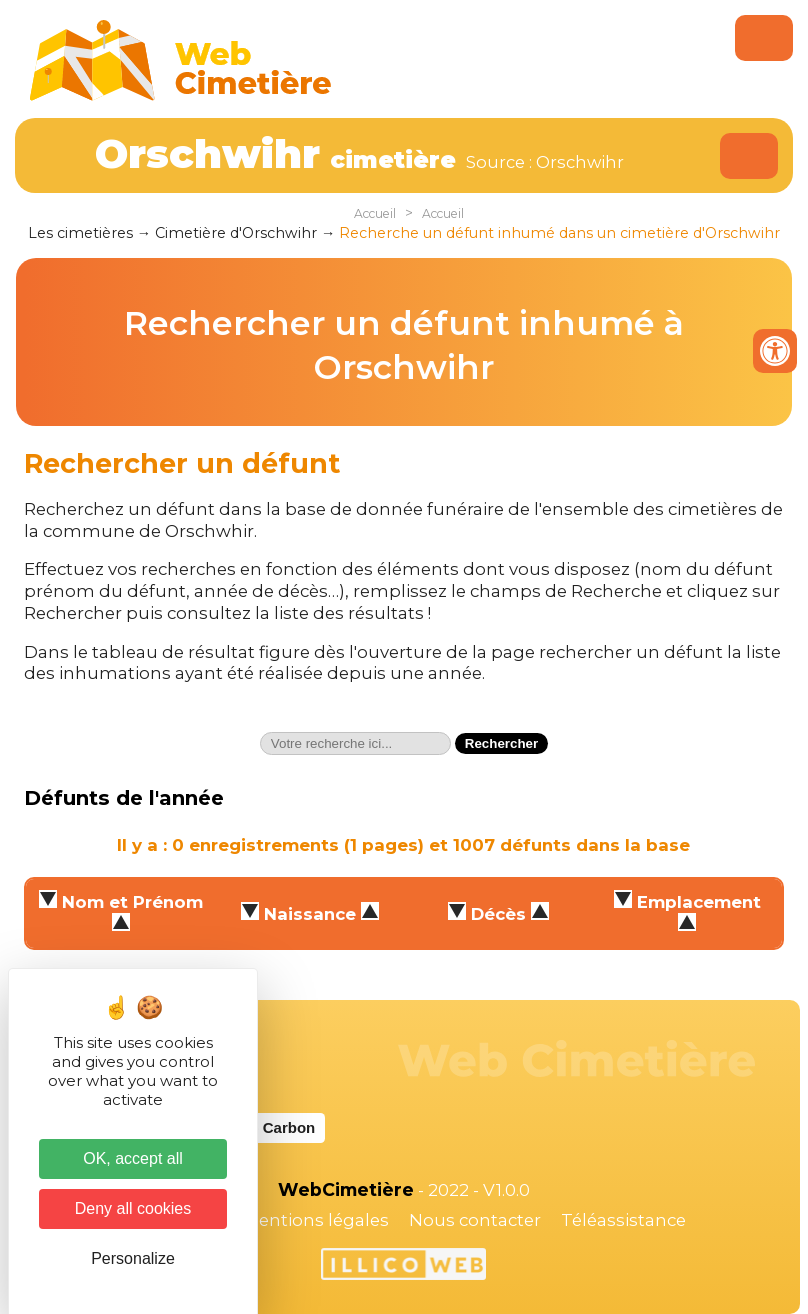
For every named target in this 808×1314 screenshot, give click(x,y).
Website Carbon (258, 1127)
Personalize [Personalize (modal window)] (133, 1258)
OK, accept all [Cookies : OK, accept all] (133, 1158)
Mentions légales (316, 1220)
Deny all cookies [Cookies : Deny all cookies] (133, 1208)
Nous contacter (475, 1220)
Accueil (375, 213)
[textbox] (355, 743)
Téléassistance (623, 1220)
